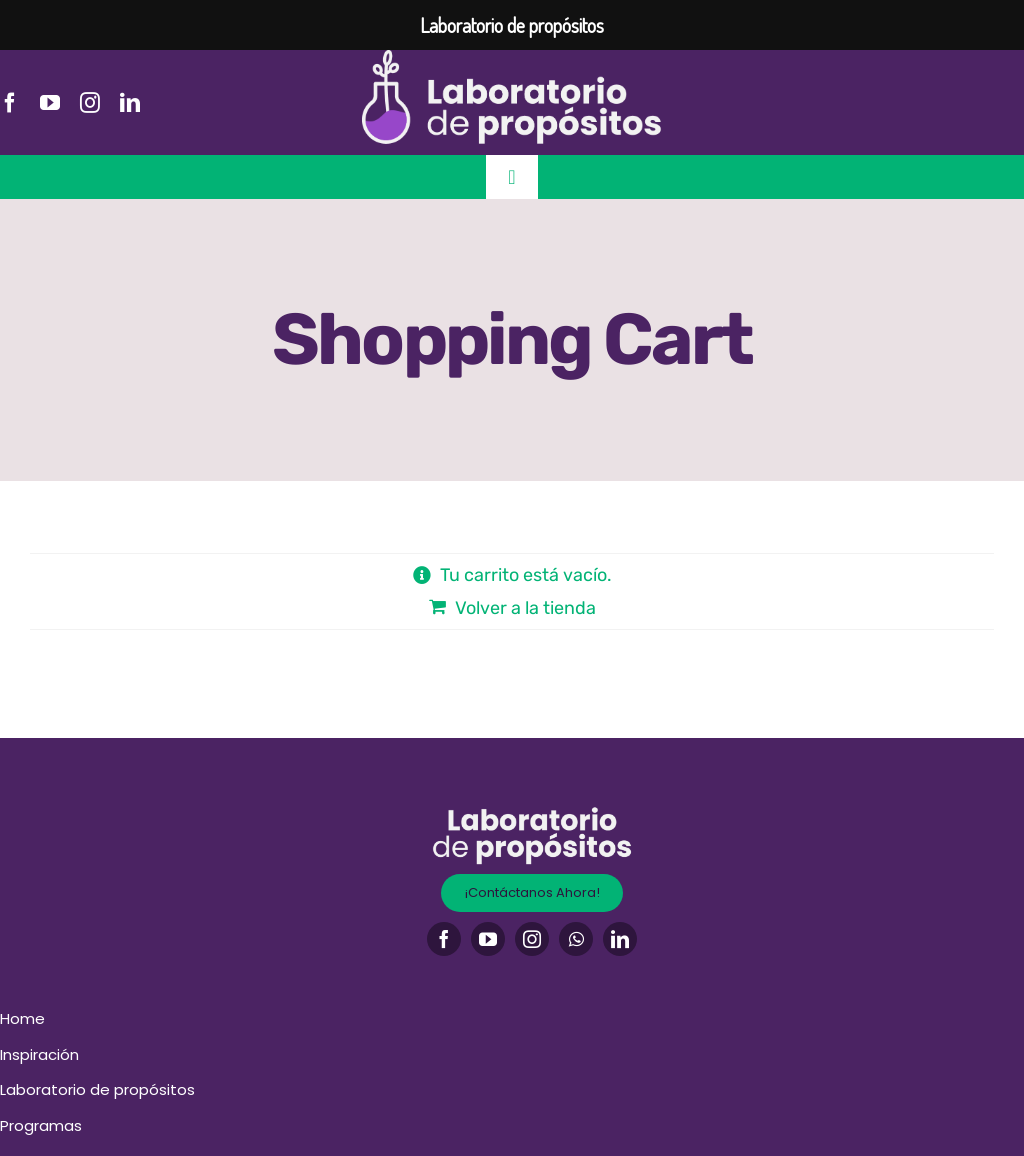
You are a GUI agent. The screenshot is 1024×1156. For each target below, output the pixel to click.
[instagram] (90, 103)
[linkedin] (130, 103)
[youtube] (50, 103)
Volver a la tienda (525, 608)
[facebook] (10, 103)
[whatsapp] (576, 939)
